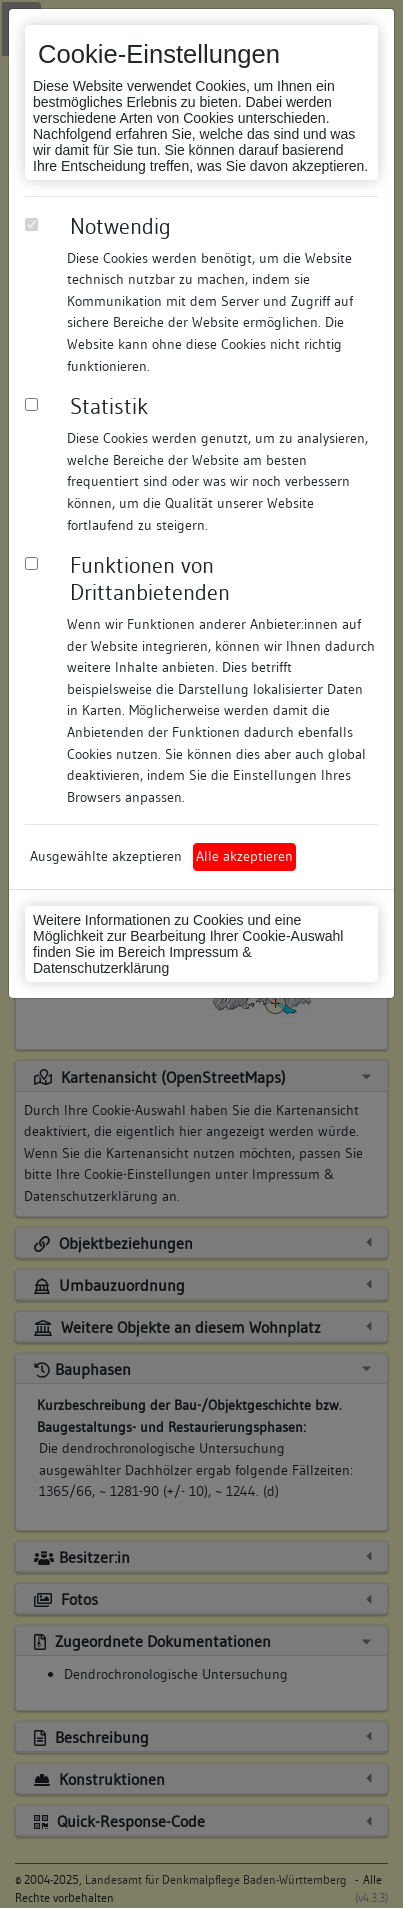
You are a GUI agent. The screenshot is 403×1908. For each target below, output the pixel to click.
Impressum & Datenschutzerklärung (142, 960)
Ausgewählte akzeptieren (106, 856)
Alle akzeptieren (244, 856)
